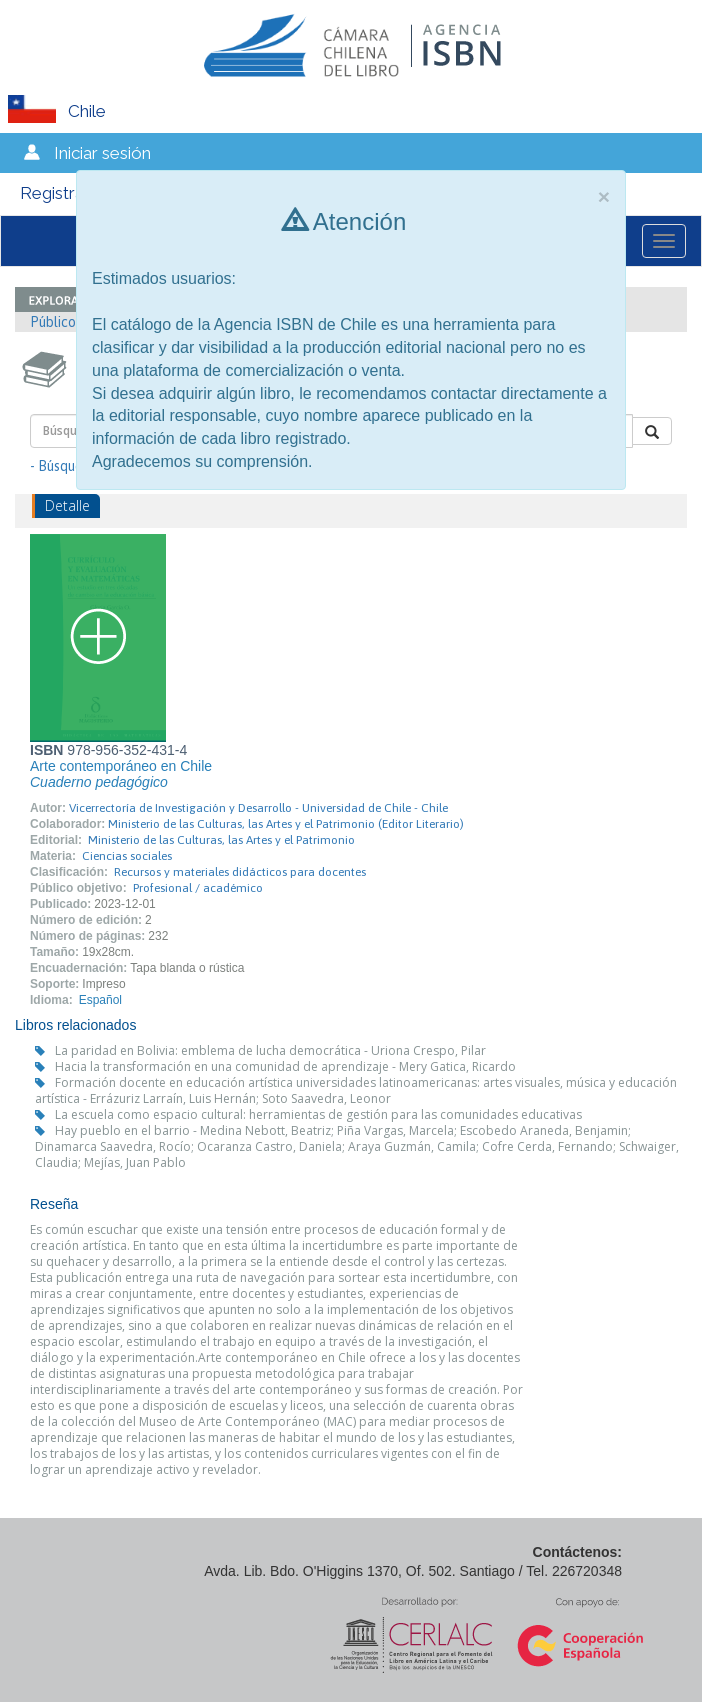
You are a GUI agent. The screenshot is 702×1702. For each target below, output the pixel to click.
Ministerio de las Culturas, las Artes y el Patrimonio (221, 840)
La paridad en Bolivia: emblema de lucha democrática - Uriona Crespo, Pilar (270, 1050)
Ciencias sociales (127, 856)
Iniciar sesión (102, 153)
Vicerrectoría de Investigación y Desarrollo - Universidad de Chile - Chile (258, 808)
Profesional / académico (198, 888)
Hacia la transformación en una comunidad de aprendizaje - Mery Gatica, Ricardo (285, 1066)
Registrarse (64, 193)
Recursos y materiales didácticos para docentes (240, 872)
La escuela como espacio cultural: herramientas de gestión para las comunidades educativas (318, 1114)
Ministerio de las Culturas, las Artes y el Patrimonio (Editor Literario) (286, 824)
